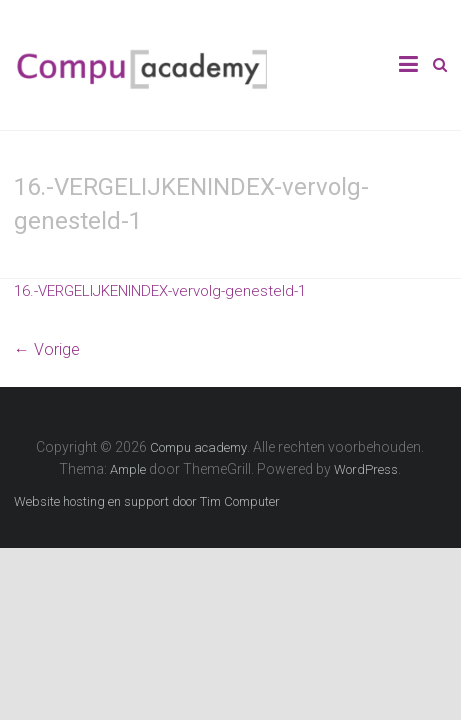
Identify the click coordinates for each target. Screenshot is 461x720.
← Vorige (47, 349)
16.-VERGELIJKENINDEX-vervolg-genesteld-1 (160, 291)
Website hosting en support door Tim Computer (147, 501)
